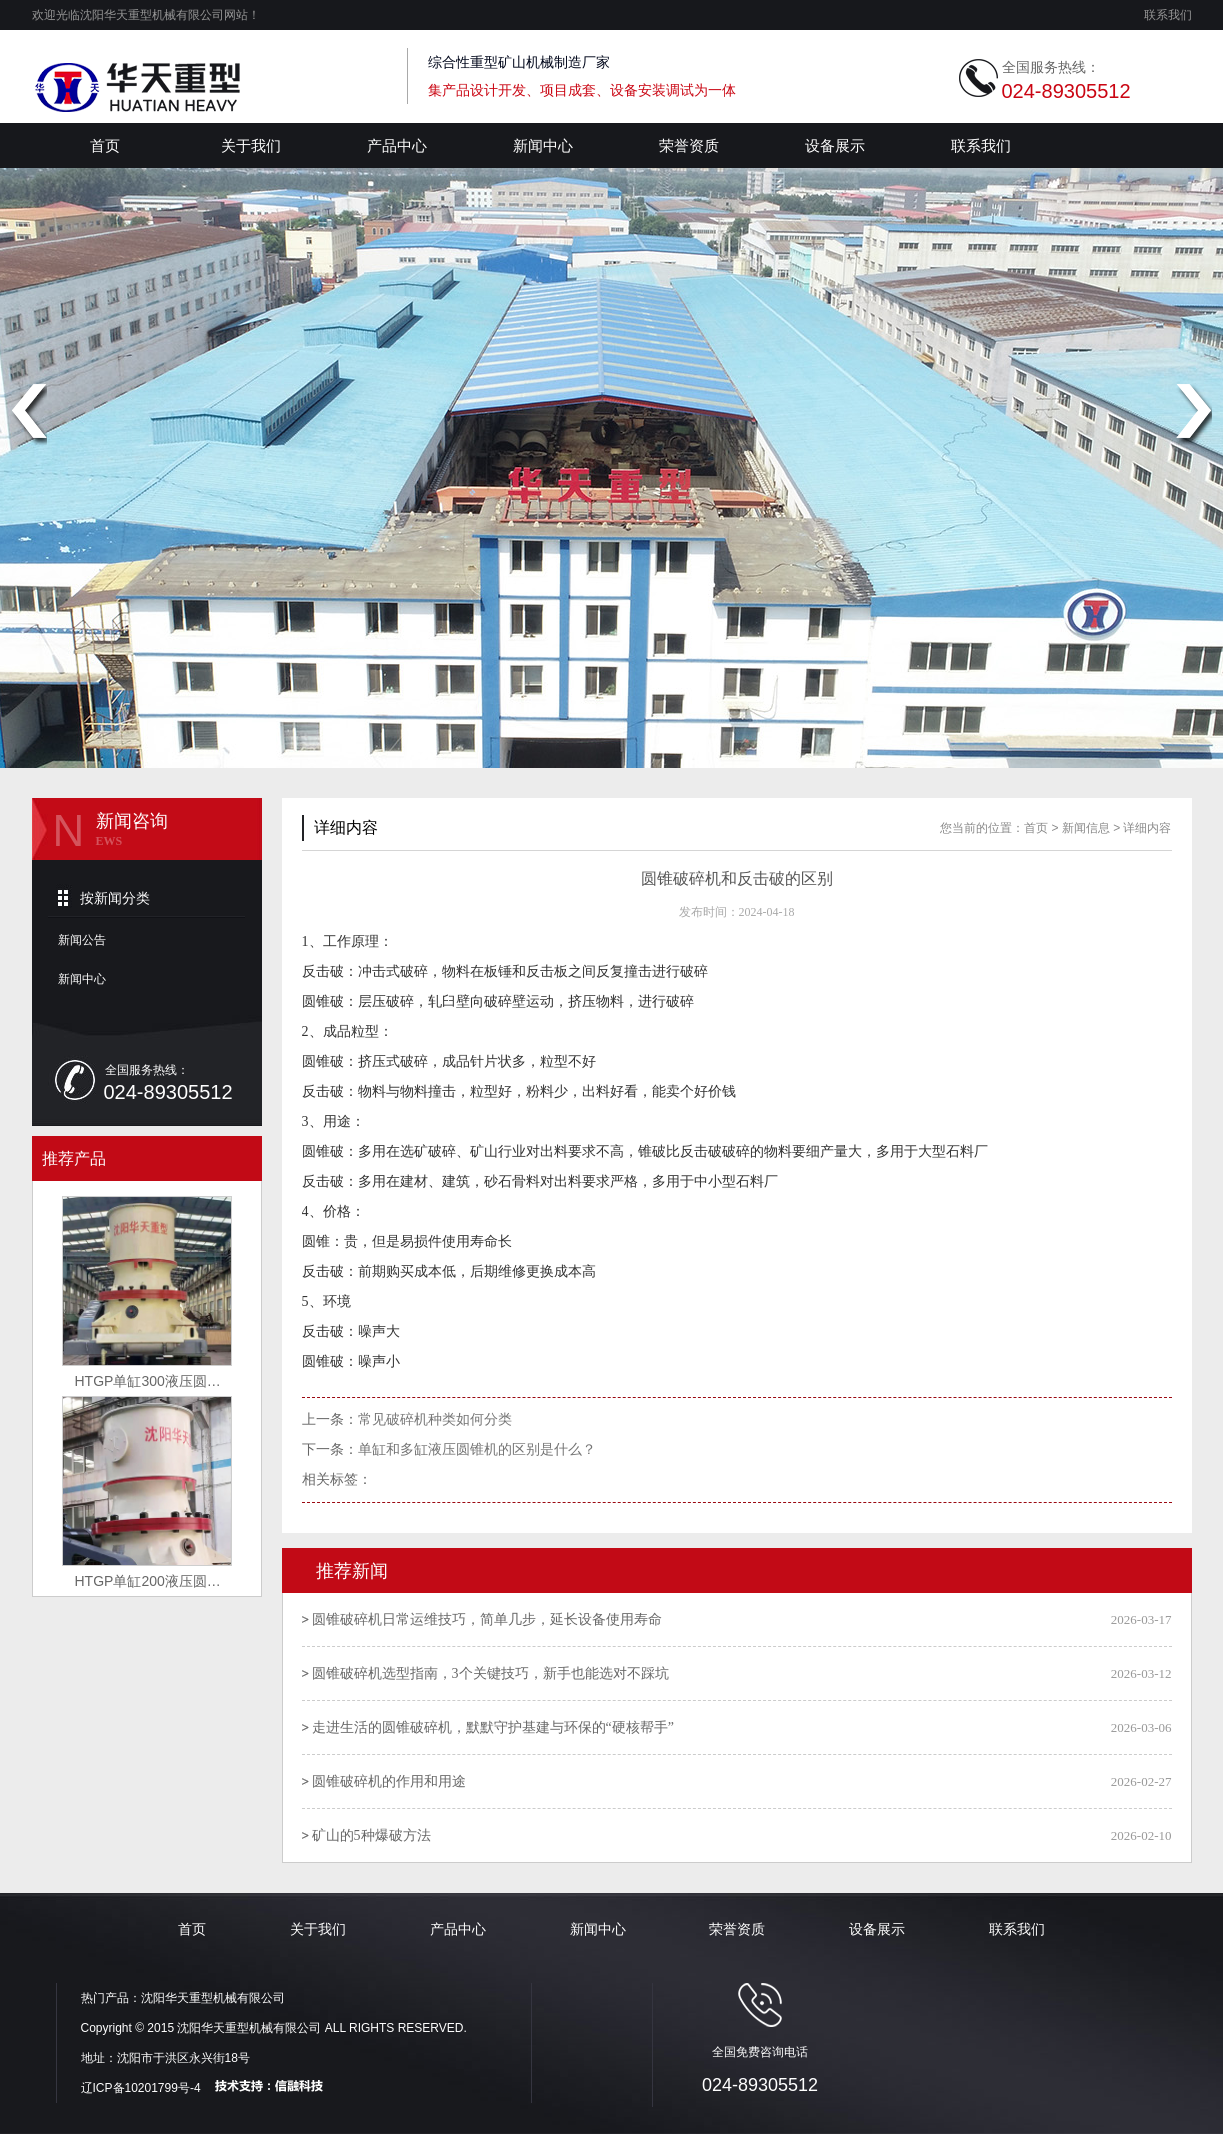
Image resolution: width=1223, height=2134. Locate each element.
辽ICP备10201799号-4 (141, 2088)
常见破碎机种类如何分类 (435, 1419)
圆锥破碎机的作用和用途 (389, 1781)
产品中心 (397, 145)
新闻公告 (82, 940)
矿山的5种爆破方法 (371, 1835)
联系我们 (1168, 15)
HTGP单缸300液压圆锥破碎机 (161, 1381)
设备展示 (835, 145)
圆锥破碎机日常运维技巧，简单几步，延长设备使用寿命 (487, 1619)
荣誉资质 (689, 145)
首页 (105, 145)
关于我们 (251, 145)
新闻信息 (1086, 828)
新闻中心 (543, 145)
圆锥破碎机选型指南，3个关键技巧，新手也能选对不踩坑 (490, 1673)
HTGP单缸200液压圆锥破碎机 (161, 1581)
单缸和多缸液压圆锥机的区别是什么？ (477, 1449)
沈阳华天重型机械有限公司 (213, 1998)
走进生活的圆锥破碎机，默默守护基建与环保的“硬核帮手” (493, 1727)
